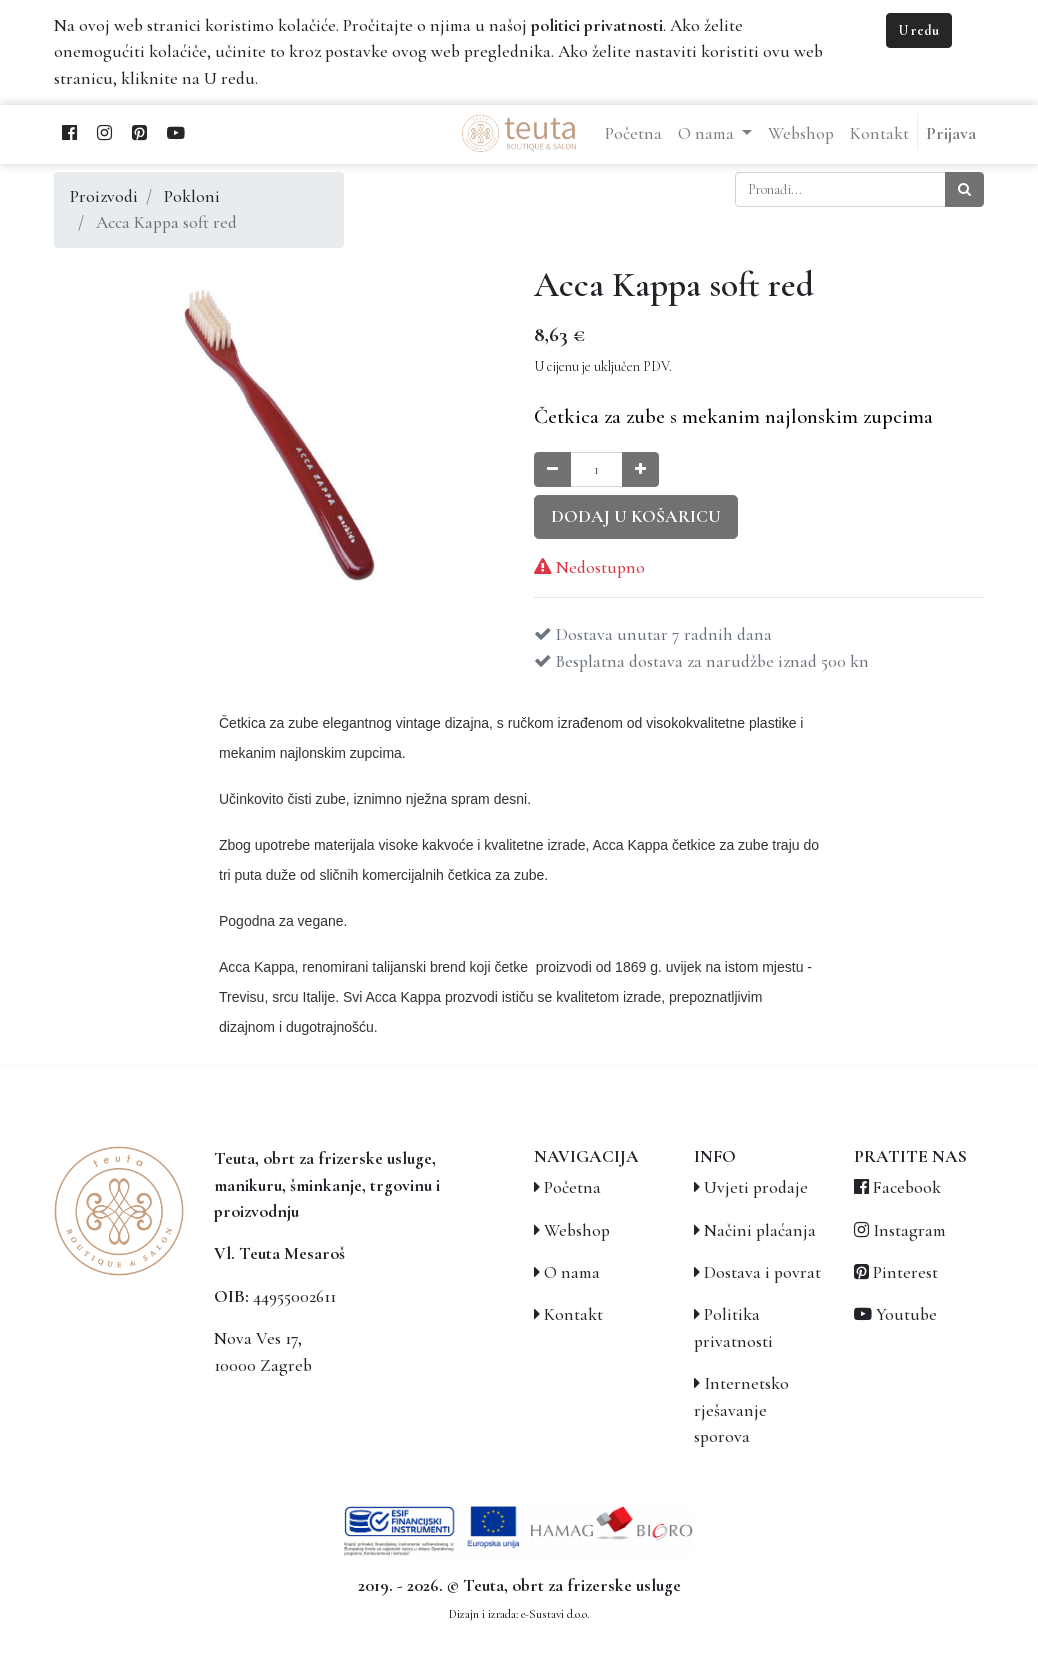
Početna (572, 1187)
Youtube (906, 1314)
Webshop (577, 1230)
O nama (572, 1272)
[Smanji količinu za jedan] (552, 469)
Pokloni (192, 196)
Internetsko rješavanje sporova (741, 1410)
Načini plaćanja (760, 1230)
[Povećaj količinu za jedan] (640, 469)
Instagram (909, 1230)
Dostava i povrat (762, 1272)
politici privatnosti (597, 25)
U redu (919, 30)
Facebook (907, 1187)
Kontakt (573, 1314)
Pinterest (905, 1272)
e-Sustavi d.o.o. (555, 1614)
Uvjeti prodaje (756, 1187)
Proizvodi (104, 196)
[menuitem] (633, 134)
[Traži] (964, 189)
